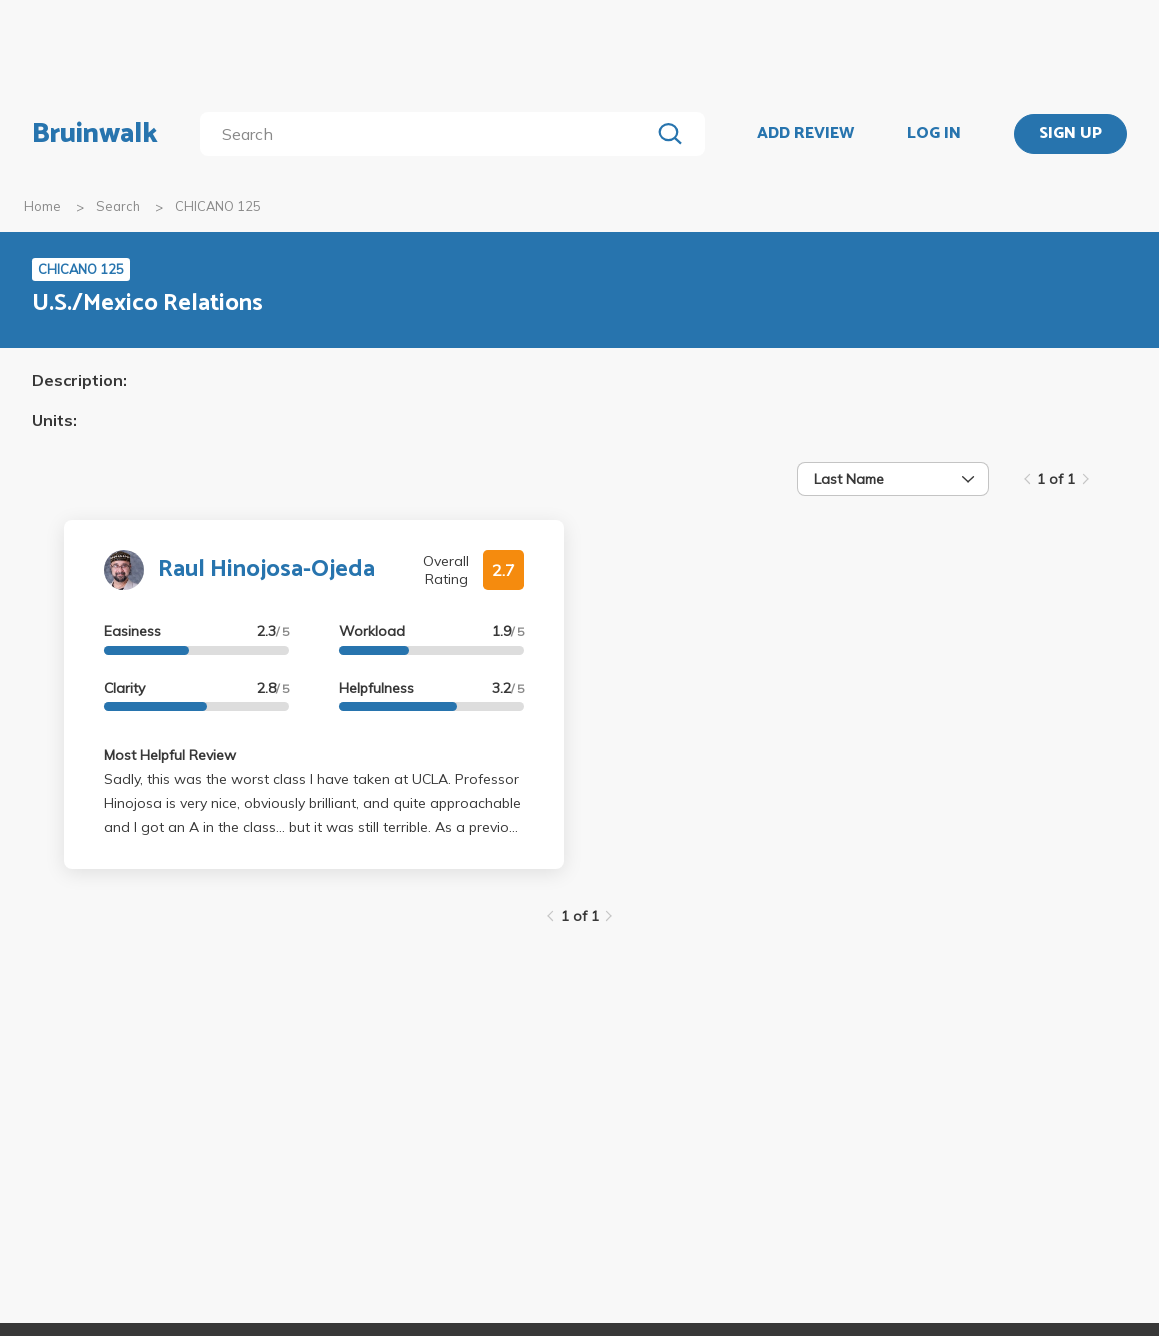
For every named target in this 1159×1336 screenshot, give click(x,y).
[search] (429, 134)
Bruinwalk (95, 134)
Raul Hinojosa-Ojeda (266, 569)
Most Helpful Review (170, 755)
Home (42, 206)
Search (118, 206)
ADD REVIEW (805, 134)
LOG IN (934, 134)
